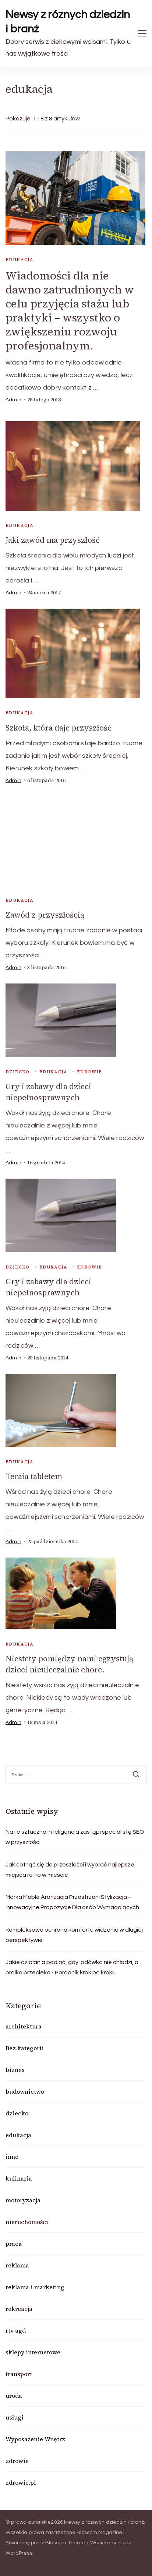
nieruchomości (27, 2222)
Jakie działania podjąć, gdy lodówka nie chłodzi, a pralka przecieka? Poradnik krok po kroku (72, 1967)
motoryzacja (23, 2200)
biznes (15, 2070)
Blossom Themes (66, 2542)
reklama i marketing (35, 2287)
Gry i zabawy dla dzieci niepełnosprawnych (48, 1092)
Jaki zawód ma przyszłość (53, 540)
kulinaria (19, 2178)
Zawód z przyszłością (45, 914)
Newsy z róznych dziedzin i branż (68, 22)
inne (12, 2157)
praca (14, 2243)
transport (19, 2374)
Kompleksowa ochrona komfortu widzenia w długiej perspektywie (74, 1935)
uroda (14, 2396)
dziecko (18, 1072)
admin (13, 399)
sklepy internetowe (33, 2352)
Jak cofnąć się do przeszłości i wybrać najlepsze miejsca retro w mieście (70, 1870)
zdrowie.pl (21, 2482)
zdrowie (89, 1072)
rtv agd (16, 2330)
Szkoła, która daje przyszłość (59, 727)
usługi (15, 2417)
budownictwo (25, 2091)
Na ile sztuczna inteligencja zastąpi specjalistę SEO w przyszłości (75, 1837)
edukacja (19, 260)
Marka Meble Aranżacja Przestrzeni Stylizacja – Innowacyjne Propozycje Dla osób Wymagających (72, 1902)
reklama (17, 2265)
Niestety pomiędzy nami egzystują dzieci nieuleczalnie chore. (69, 1664)
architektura (24, 2026)
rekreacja (19, 2309)
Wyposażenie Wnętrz (35, 2439)
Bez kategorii (25, 2048)
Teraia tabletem (34, 1476)
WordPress (19, 2553)
